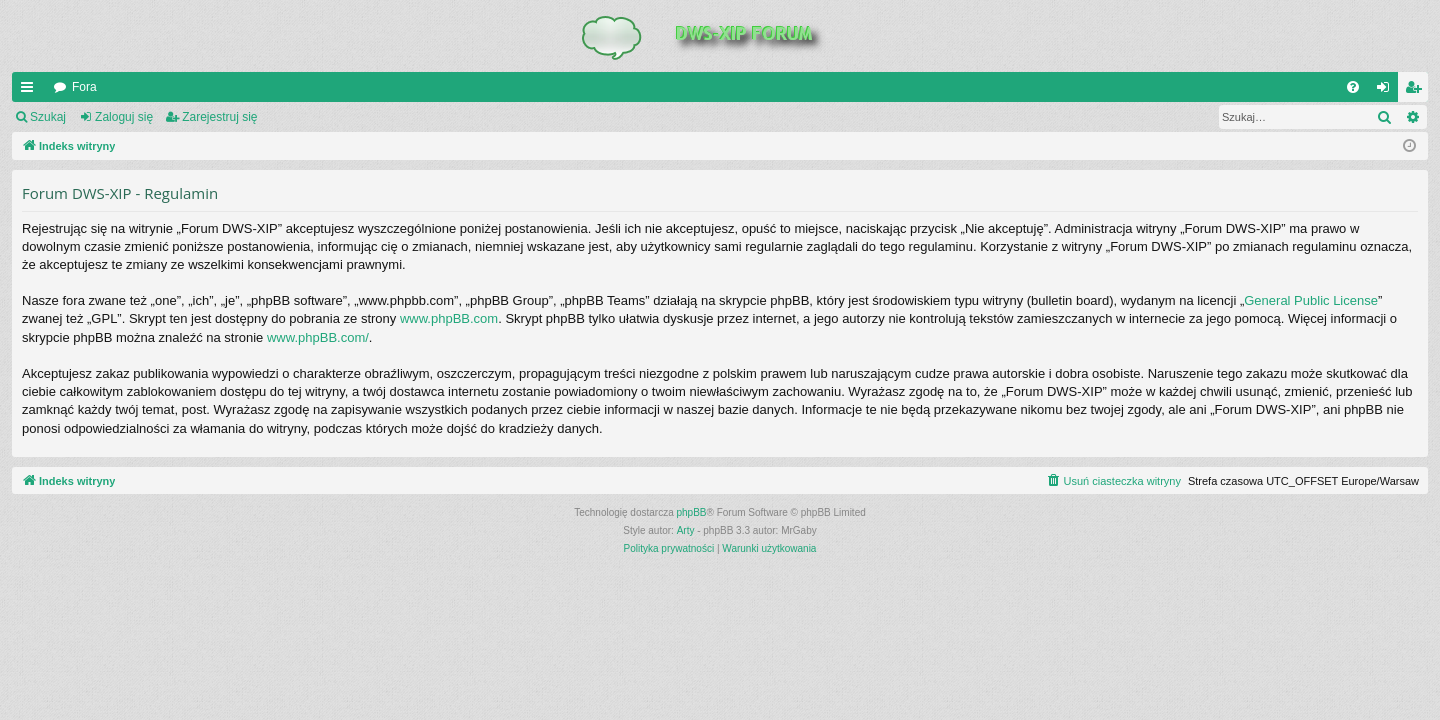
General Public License (1311, 300)
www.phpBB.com (449, 318)
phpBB (692, 512)
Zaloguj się (124, 117)
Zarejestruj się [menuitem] (1417, 91)
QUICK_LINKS (31, 91)
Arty (686, 530)
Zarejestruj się (219, 117)
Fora (84, 87)
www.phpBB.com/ (318, 337)
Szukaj (48, 117)
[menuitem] (1353, 87)
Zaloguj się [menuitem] (1387, 91)
